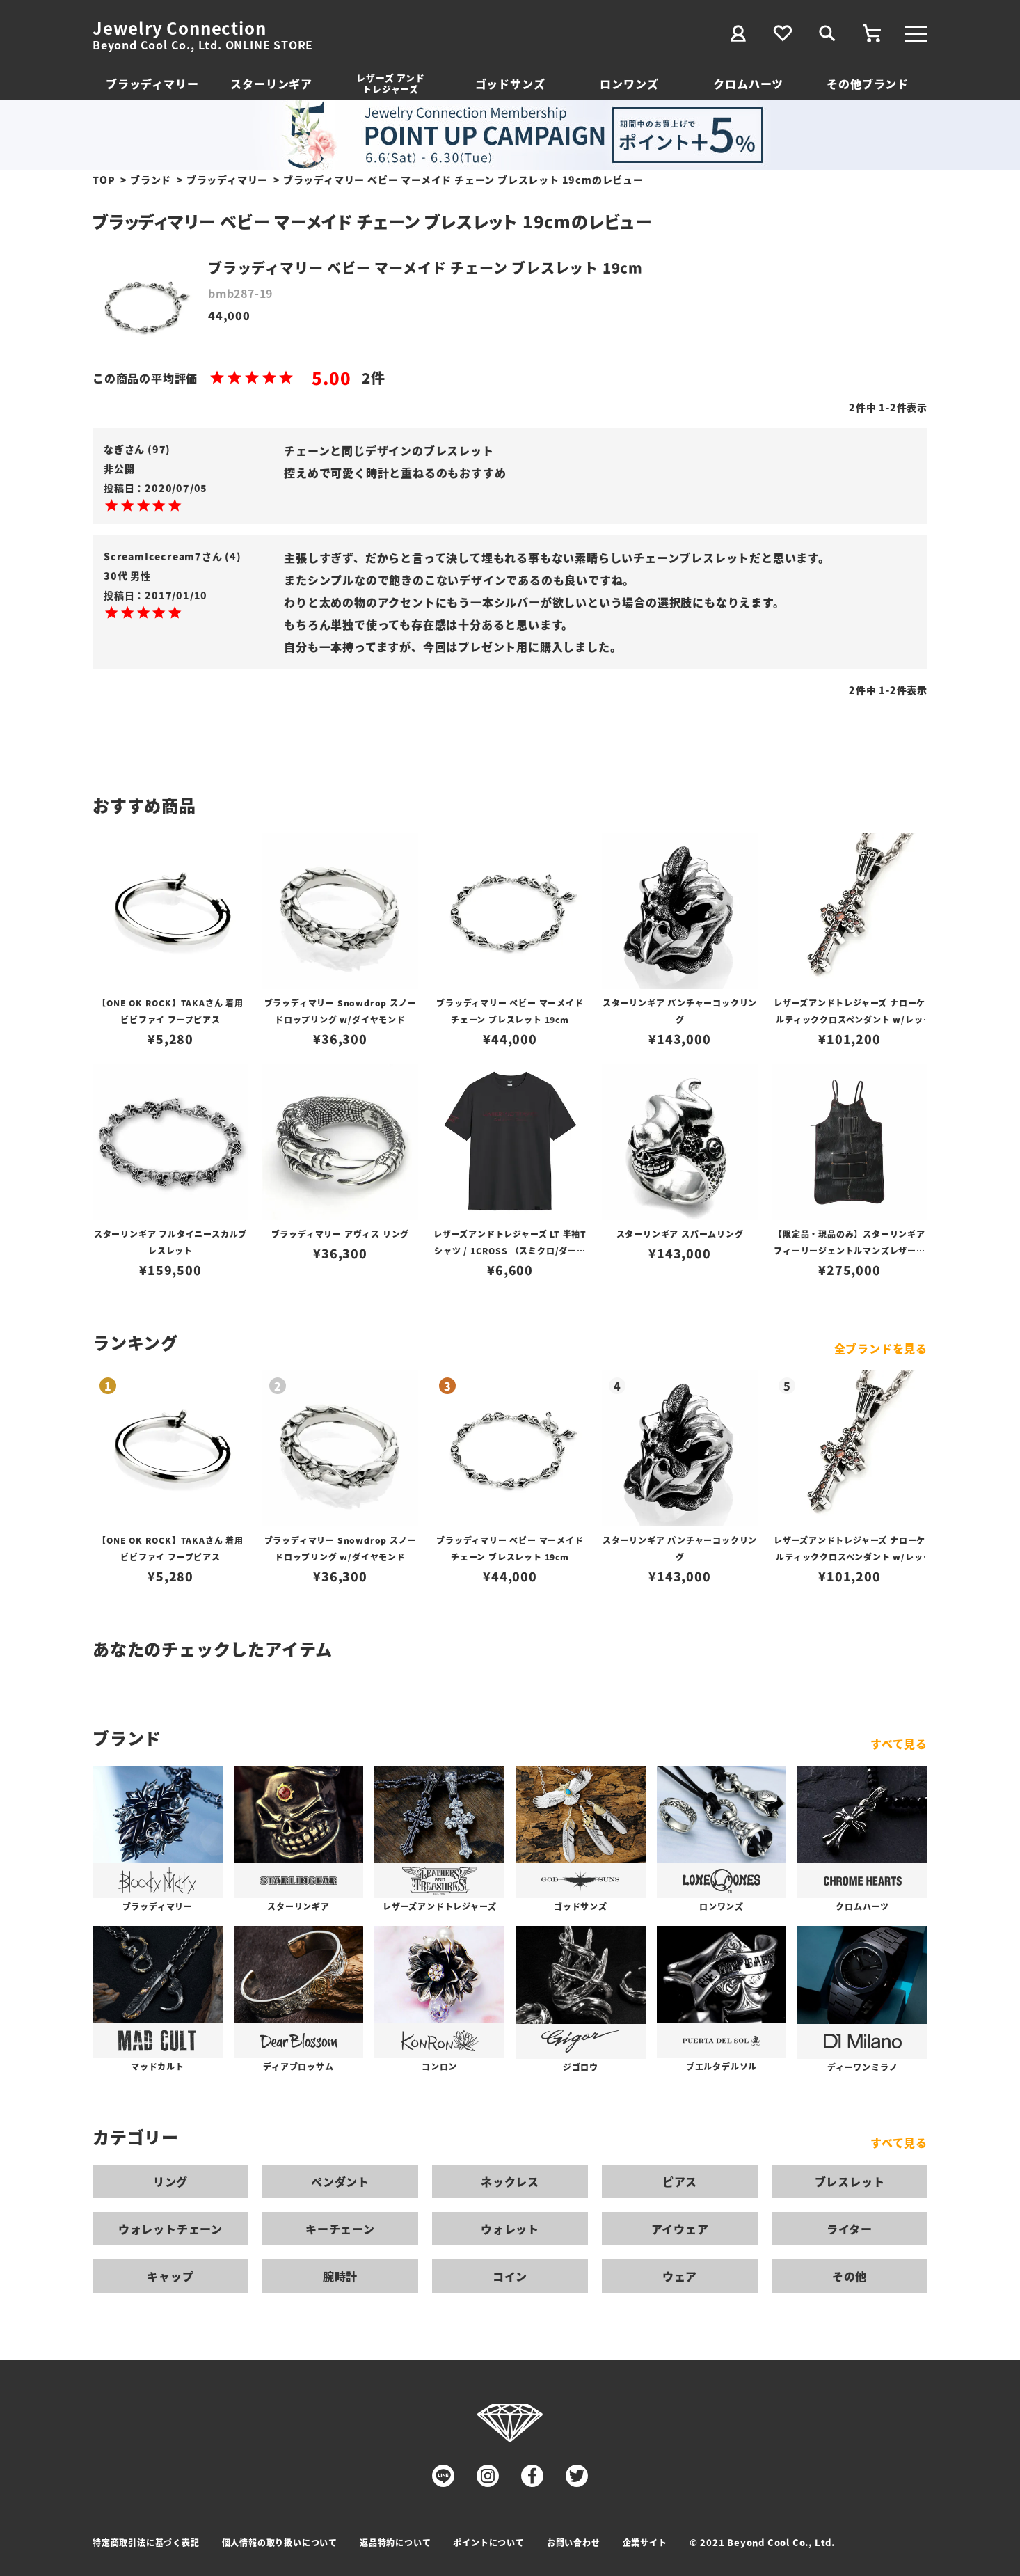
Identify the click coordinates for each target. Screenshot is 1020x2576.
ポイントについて (488, 2542)
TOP (104, 180)
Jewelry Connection (179, 27)
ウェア (679, 2276)
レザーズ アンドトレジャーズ (390, 83)
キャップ (170, 2276)
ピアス (679, 2181)
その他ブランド (868, 83)
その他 (849, 2276)
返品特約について (395, 2542)
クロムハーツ (748, 83)
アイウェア (680, 2228)
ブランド (150, 180)
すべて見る (898, 1743)
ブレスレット (850, 2181)
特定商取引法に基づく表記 (146, 2542)
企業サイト (645, 2542)
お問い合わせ (573, 2542)
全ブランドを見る (880, 1348)
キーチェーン (340, 2228)
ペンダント (340, 2181)
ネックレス (510, 2181)
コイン (510, 2276)
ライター (849, 2228)
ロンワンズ (629, 83)
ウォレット (510, 2228)
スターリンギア (271, 83)
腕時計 (340, 2276)
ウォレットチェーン (170, 2228)
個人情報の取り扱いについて (279, 2542)
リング (170, 2181)
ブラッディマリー (152, 83)
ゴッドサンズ (510, 83)
